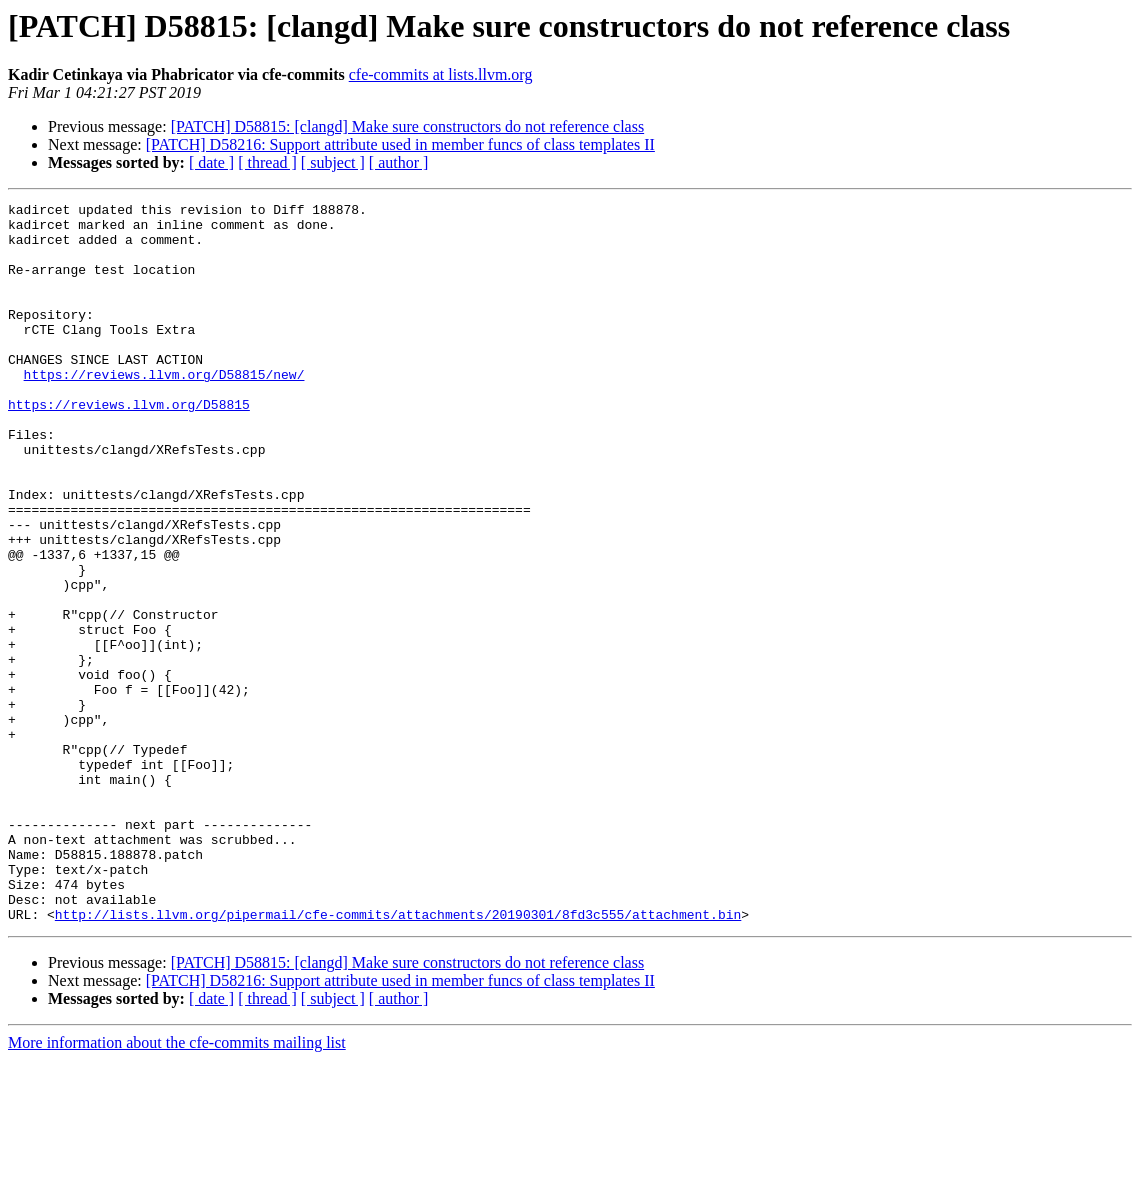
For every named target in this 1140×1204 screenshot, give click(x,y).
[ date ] (211, 162)
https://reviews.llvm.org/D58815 (129, 446)
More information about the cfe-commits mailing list (177, 1186)
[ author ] (399, 162)
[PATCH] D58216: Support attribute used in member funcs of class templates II (400, 144)
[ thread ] (267, 162)
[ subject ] (333, 162)
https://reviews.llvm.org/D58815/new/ (164, 410)
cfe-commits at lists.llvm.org (441, 74)
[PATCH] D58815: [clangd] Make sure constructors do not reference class (408, 126)
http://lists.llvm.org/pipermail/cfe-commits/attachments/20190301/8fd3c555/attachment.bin (398, 1058)
